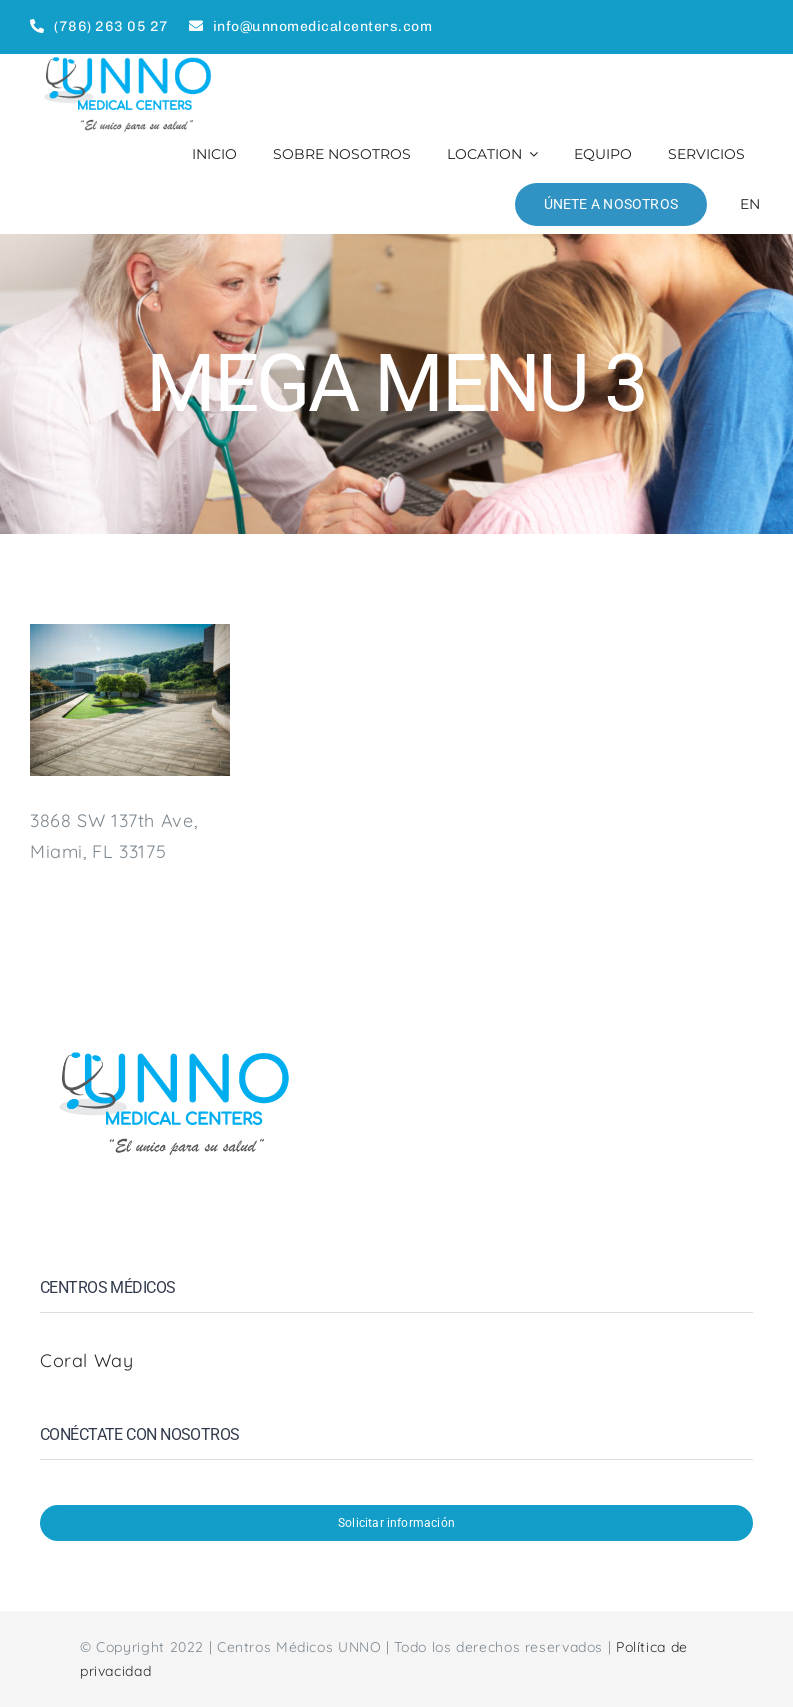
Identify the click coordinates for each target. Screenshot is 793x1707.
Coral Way (89, 1360)
